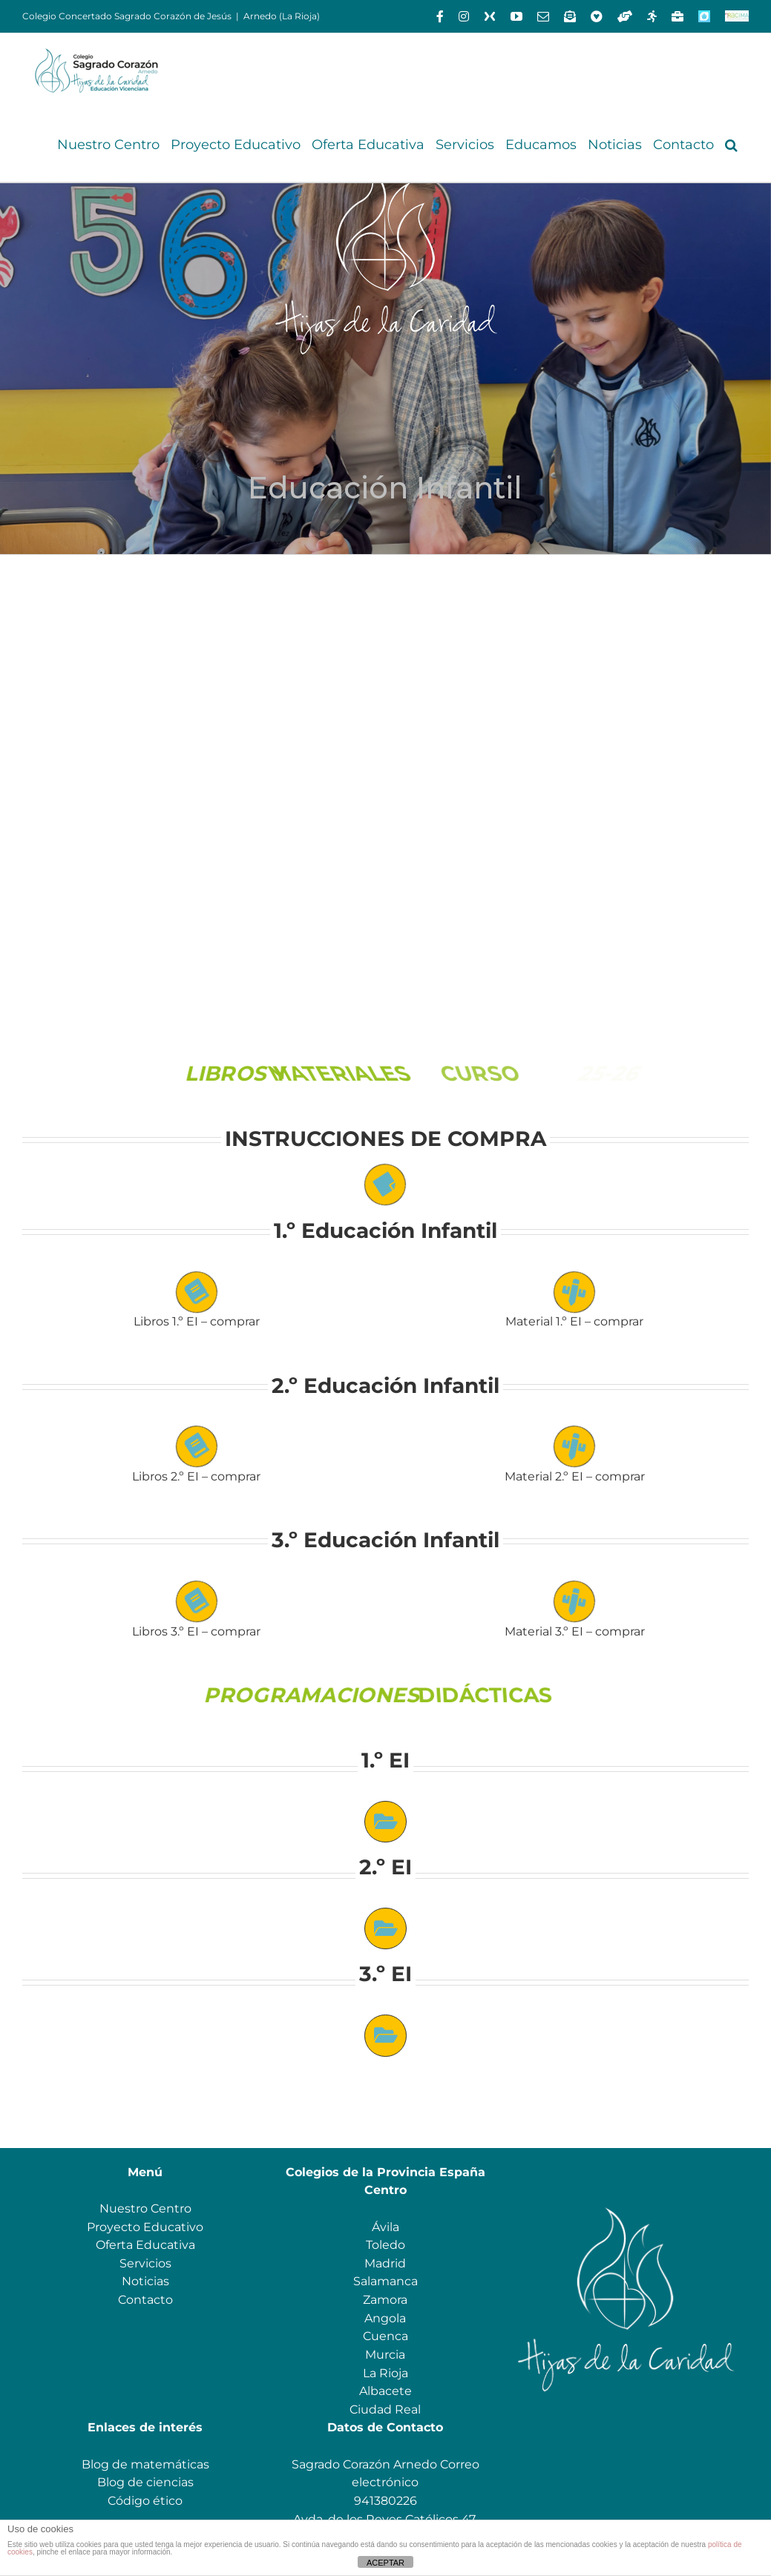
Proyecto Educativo (145, 2227)
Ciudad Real (385, 2409)
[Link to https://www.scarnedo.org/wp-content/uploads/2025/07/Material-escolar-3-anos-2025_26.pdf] (574, 1292)
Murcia (385, 2355)
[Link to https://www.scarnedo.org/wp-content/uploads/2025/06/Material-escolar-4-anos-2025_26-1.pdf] (574, 1447)
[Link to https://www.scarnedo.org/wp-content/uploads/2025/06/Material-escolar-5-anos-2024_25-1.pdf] (574, 1602)
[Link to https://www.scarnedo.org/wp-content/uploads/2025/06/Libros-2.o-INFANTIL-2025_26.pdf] (196, 1447)
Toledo (385, 2245)
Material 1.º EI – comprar (574, 1321)
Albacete (385, 2391)
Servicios (145, 2263)
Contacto (145, 2300)
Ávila (385, 2227)
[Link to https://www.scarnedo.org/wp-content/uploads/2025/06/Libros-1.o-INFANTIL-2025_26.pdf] (196, 1292)
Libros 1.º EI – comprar (197, 1321)
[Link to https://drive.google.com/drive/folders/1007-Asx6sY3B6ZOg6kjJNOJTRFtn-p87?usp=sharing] (385, 1821)
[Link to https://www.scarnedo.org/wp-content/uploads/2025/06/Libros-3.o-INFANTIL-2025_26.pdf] (196, 1602)
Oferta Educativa (145, 2245)
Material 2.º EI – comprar (575, 1476)
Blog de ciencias (145, 2482)
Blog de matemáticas (145, 2464)
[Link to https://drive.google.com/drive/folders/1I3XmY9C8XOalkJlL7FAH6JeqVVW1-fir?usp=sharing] (385, 1928)
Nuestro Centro (145, 2208)
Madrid (385, 2263)
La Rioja (385, 2373)
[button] (731, 145)
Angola (385, 2318)
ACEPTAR (385, 2562)
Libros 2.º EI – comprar (196, 1476)
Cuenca (385, 2336)
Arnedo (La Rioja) (281, 16)
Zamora (385, 2300)
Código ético (145, 2501)
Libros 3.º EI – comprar (196, 1631)
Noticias (145, 2281)
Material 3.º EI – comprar (575, 1631)
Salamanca (385, 2281)
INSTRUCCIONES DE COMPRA (385, 1138)
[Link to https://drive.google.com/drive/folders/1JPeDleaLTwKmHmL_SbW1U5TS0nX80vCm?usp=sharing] (385, 2035)
